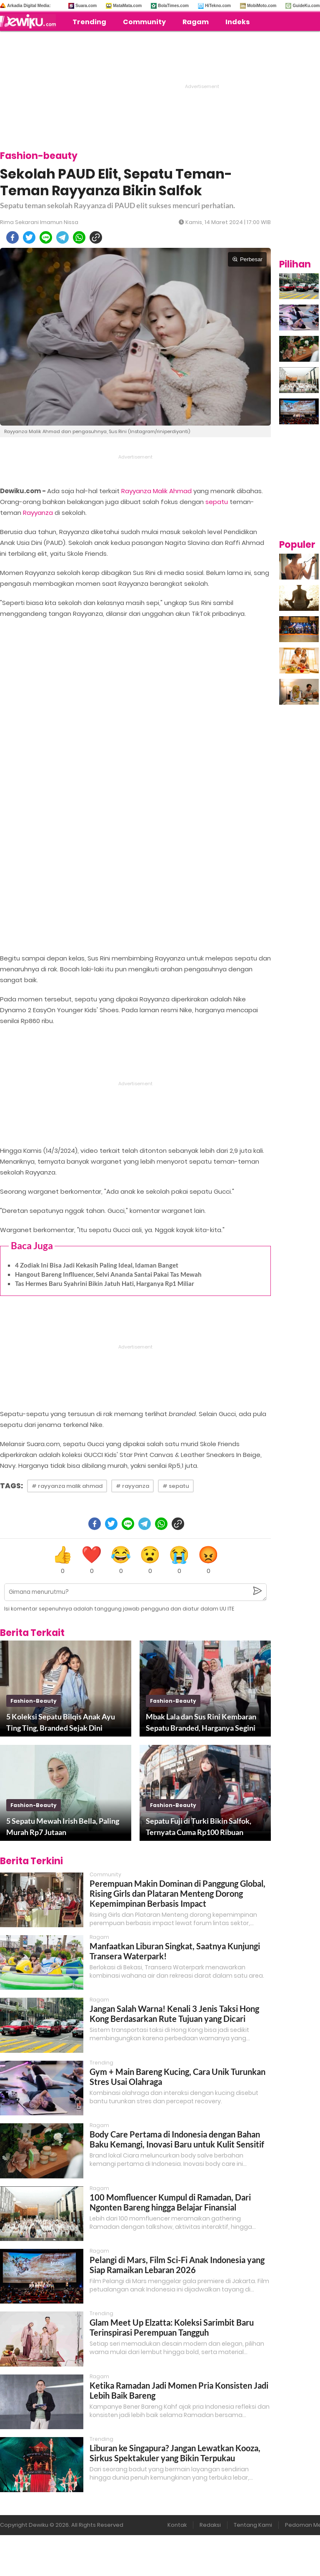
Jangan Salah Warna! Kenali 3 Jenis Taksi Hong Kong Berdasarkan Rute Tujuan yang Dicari (174, 2014)
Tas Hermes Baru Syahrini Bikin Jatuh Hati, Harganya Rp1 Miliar (104, 1283)
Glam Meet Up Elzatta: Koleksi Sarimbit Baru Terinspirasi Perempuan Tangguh (172, 2327)
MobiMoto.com (262, 5)
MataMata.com (127, 5)
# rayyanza (132, 1486)
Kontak (177, 2525)
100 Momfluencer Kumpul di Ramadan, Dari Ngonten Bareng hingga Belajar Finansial (170, 2202)
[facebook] (12, 237)
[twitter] (29, 237)
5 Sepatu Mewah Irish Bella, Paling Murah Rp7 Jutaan (62, 1826)
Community (144, 22)
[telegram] (62, 237)
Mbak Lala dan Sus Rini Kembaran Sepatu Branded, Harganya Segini (201, 1722)
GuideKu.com (306, 5)
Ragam (195, 22)
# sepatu (175, 1486)
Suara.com (86, 5)
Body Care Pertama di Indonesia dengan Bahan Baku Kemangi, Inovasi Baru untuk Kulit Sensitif (177, 2139)
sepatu (216, 501)
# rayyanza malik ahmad (67, 1486)
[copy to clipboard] (96, 237)
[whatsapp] (79, 237)
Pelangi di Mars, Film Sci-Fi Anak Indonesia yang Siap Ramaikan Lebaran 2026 (177, 2265)
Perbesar (247, 259)
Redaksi (210, 2525)
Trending (89, 22)
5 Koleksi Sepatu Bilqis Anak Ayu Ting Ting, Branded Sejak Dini (60, 1722)
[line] (46, 237)
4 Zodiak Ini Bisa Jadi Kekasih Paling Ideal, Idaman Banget (96, 1265)
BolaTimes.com (173, 5)
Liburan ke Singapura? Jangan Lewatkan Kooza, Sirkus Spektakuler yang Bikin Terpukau (175, 2453)
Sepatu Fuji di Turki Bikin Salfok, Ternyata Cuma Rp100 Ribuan (198, 1826)
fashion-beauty (33, 1700)
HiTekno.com (218, 5)
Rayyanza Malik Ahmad (156, 490)
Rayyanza (38, 512)
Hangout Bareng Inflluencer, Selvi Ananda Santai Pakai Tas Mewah (108, 1274)
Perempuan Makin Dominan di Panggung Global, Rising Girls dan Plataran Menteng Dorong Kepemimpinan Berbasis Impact (177, 1893)
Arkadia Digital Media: (28, 5)
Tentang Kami (253, 2525)
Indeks (237, 22)
